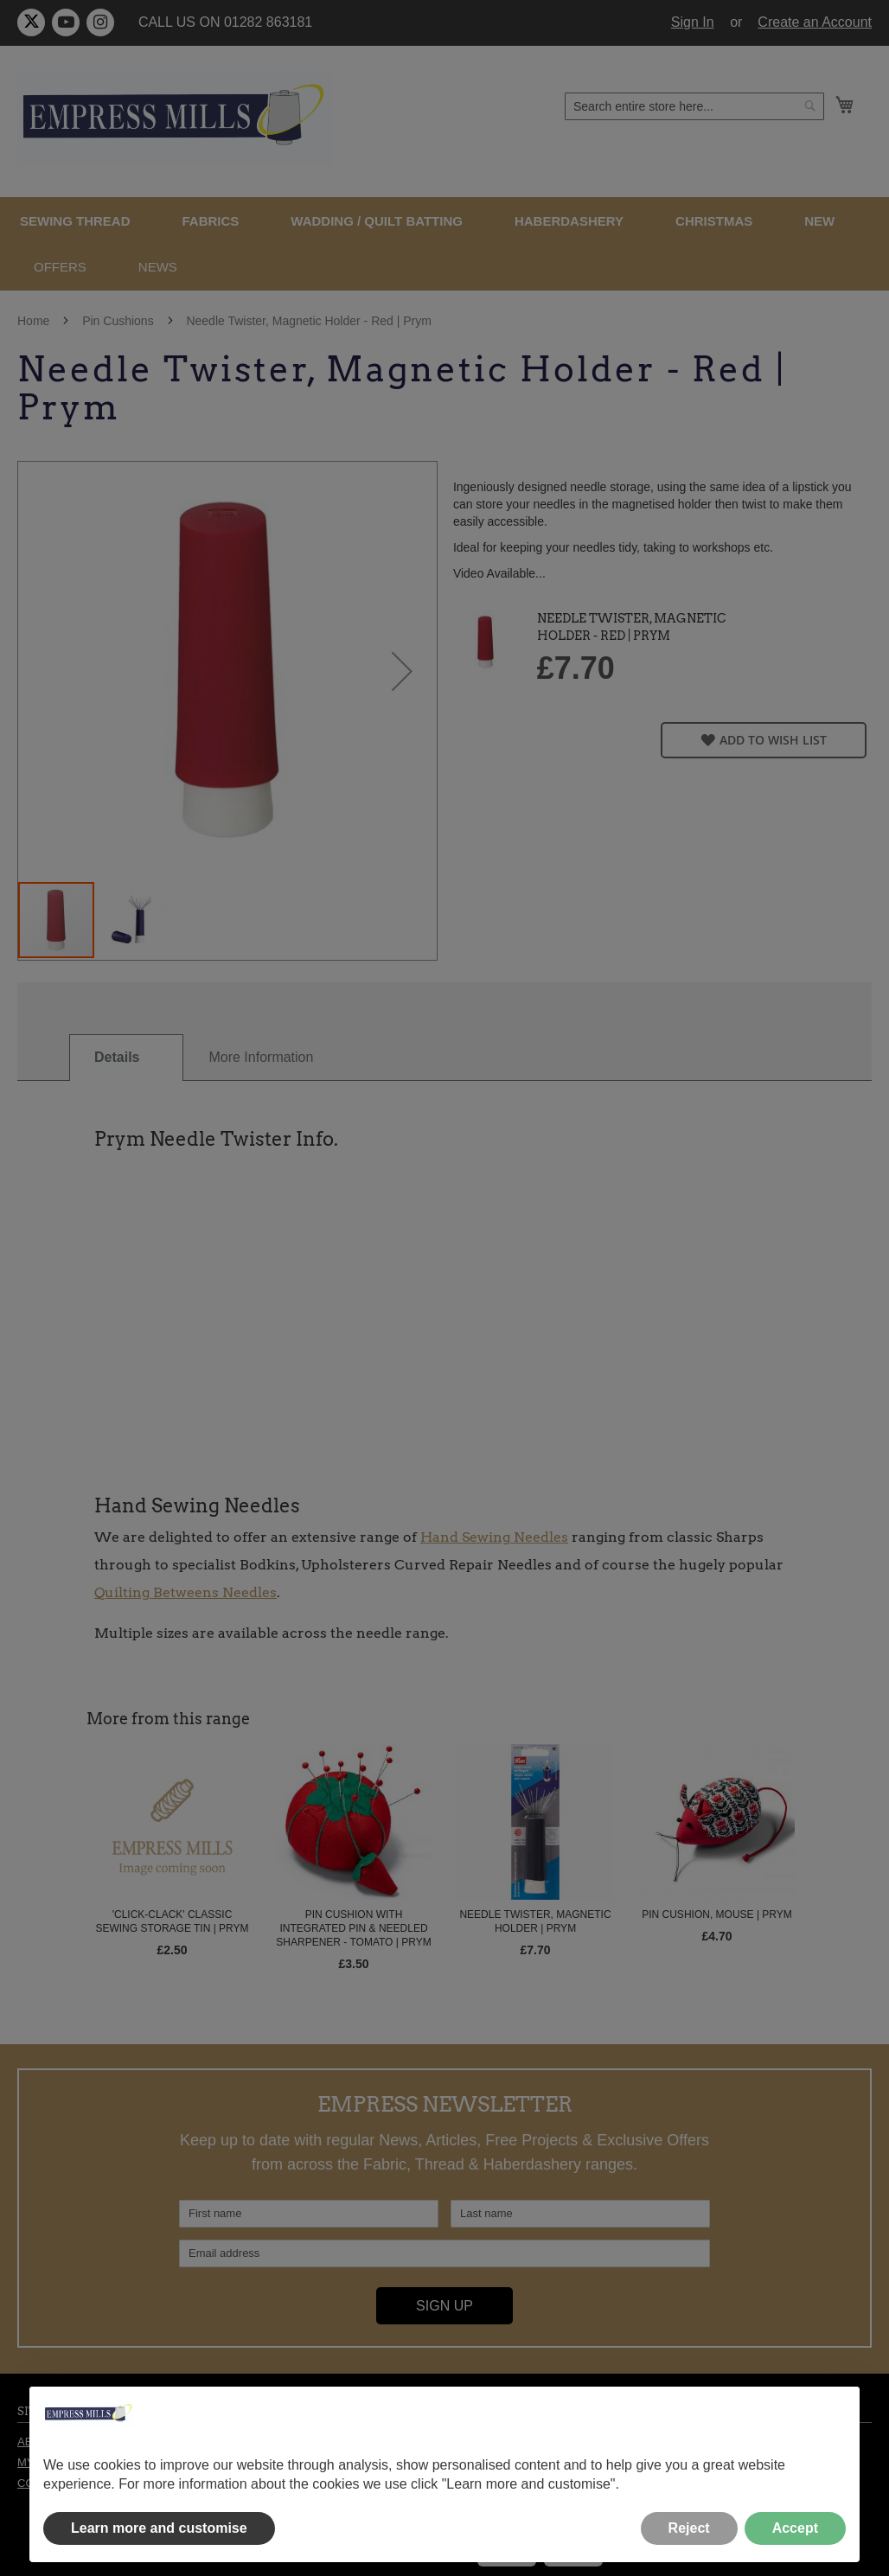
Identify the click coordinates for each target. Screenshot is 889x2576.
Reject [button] (689, 2528)
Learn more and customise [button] (159, 2528)
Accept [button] (795, 2528)
